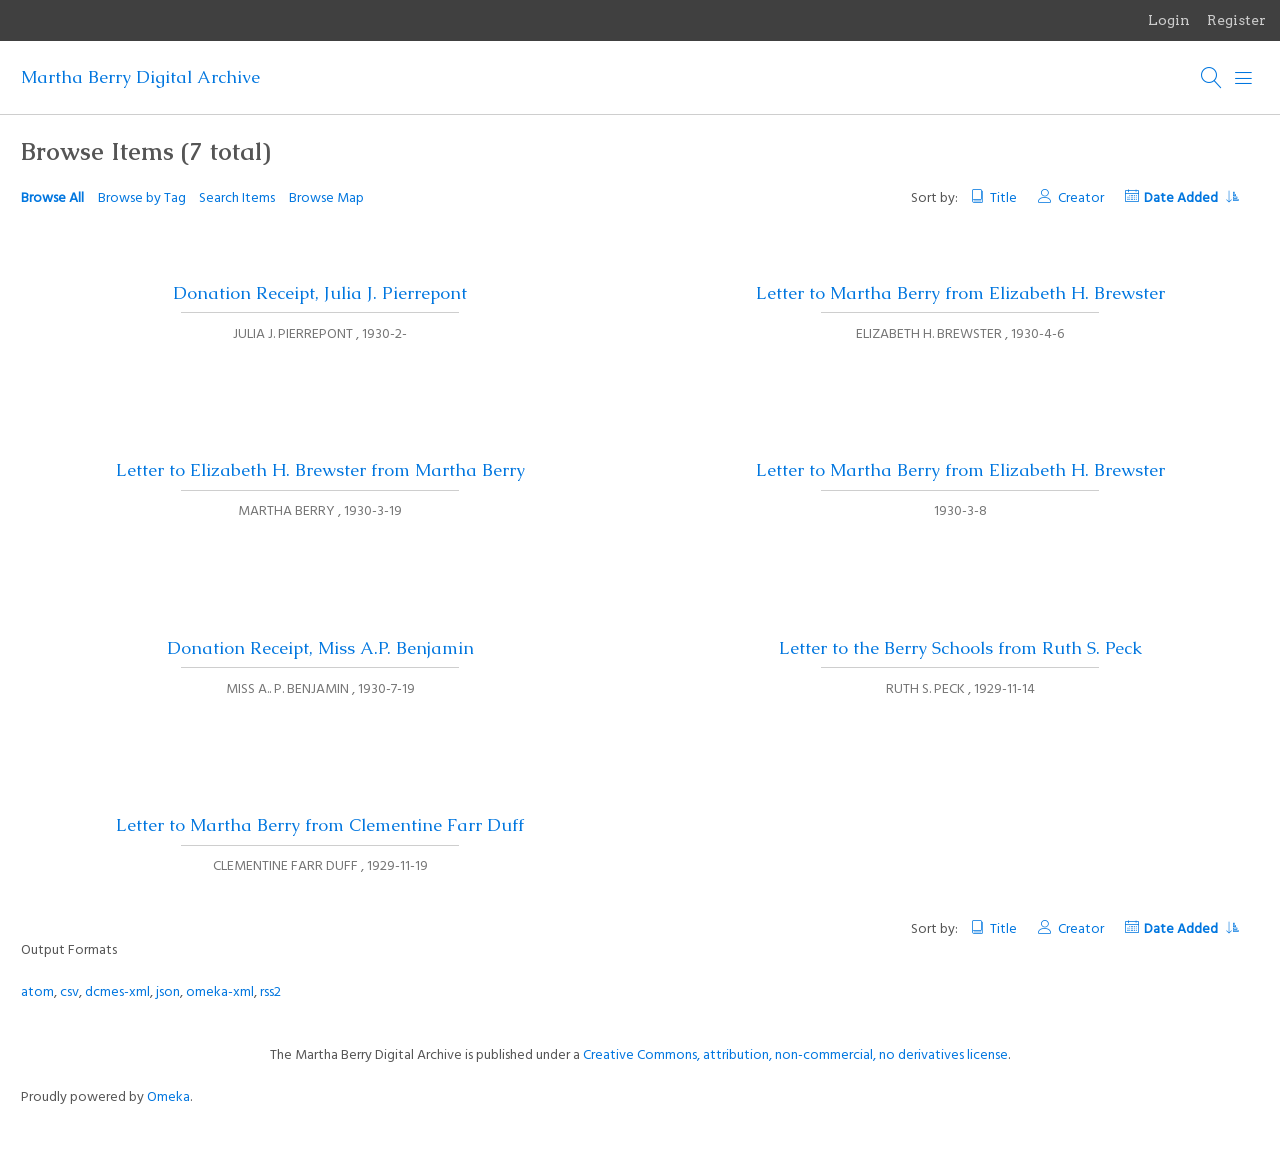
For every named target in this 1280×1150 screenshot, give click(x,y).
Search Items (237, 198)
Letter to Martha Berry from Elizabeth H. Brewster (960, 293)
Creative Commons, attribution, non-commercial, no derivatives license (795, 1055)
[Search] (1212, 78)
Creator (1081, 198)
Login (1169, 20)
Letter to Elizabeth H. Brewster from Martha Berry (320, 470)
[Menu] (1244, 78)
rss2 (270, 992)
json (168, 992)
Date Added (1191, 198)
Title (1003, 198)
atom (37, 992)
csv (69, 992)
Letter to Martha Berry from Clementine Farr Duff (320, 825)
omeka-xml (220, 992)
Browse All (52, 198)
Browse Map (326, 198)
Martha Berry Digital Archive (140, 77)
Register (1236, 20)
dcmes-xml (117, 992)
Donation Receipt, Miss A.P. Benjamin (320, 648)
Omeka (168, 1097)
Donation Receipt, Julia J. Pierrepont (320, 293)
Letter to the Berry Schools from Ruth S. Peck (960, 648)
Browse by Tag (142, 198)
